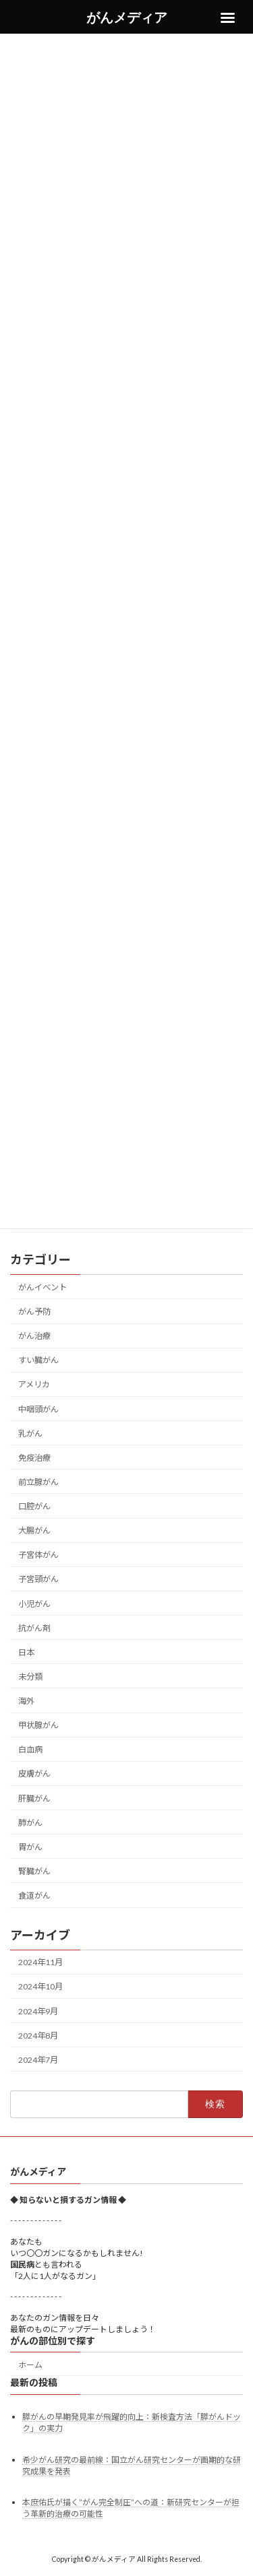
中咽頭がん (38, 1408)
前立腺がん (38, 1482)
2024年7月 (38, 2059)
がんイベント (42, 1287)
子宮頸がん (38, 1579)
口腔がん (34, 1506)
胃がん (30, 1846)
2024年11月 (40, 1962)
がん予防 (34, 1312)
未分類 (30, 1677)
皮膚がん (34, 1774)
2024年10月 (40, 1986)
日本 (26, 1652)
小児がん (34, 1603)
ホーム (30, 2365)
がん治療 (34, 1336)
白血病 (30, 1749)
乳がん (30, 1433)
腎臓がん (34, 1871)
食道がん (34, 1895)
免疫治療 (34, 1457)
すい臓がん (38, 1360)
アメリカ (34, 1384)
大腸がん (34, 1530)
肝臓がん (34, 1798)
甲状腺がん (38, 1725)
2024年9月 (38, 2011)
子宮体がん (38, 1555)
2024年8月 (38, 2035)
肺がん (30, 1822)
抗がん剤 (34, 1627)
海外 (26, 1701)
